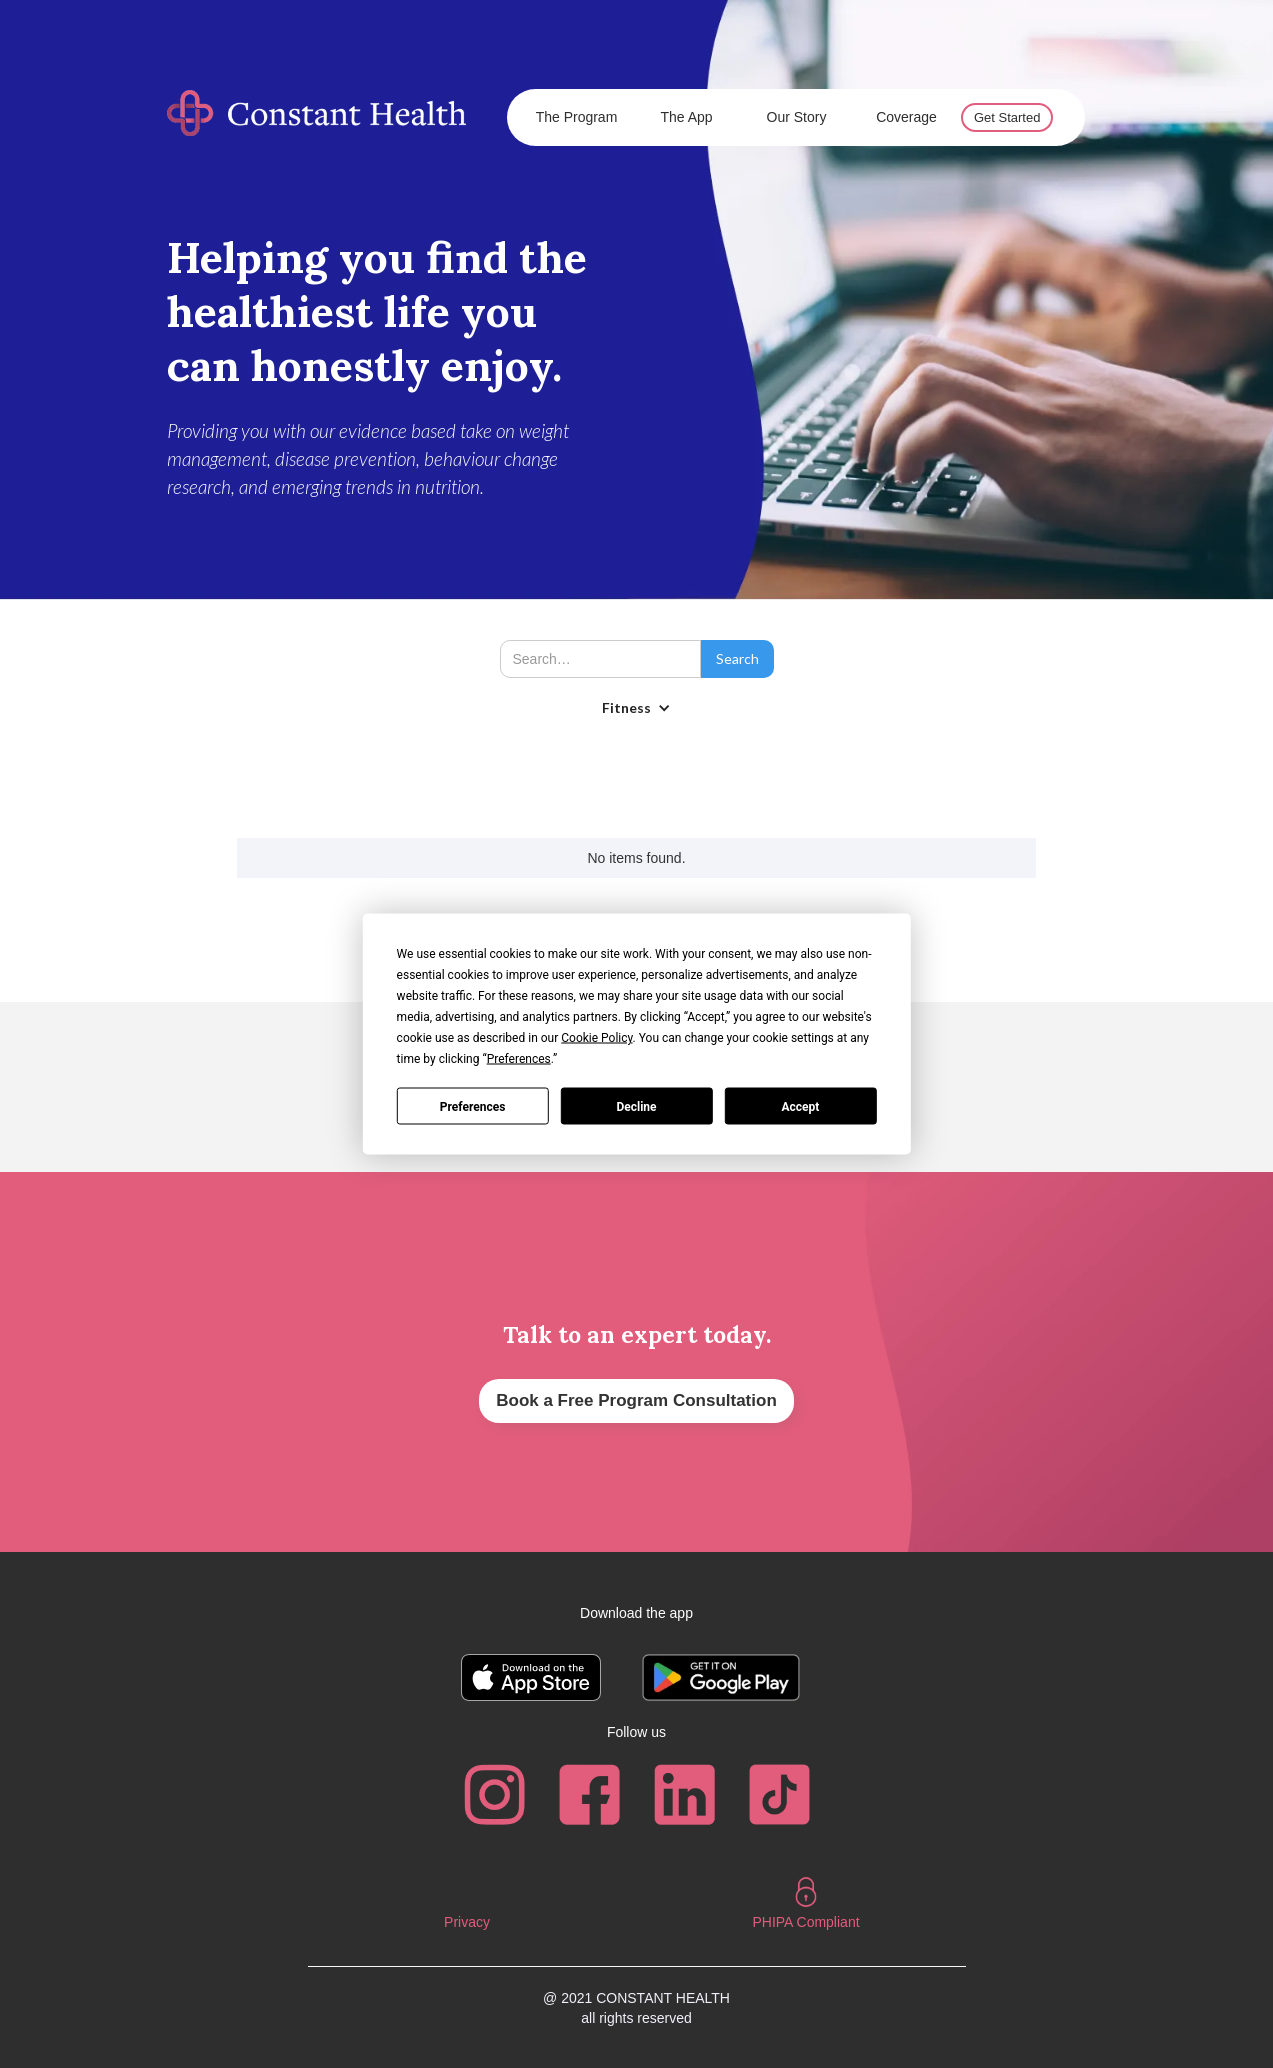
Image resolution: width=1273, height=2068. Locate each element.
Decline (636, 1106)
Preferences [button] (519, 1059)
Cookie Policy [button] (596, 1038)
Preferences (473, 1106)
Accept (800, 1106)
